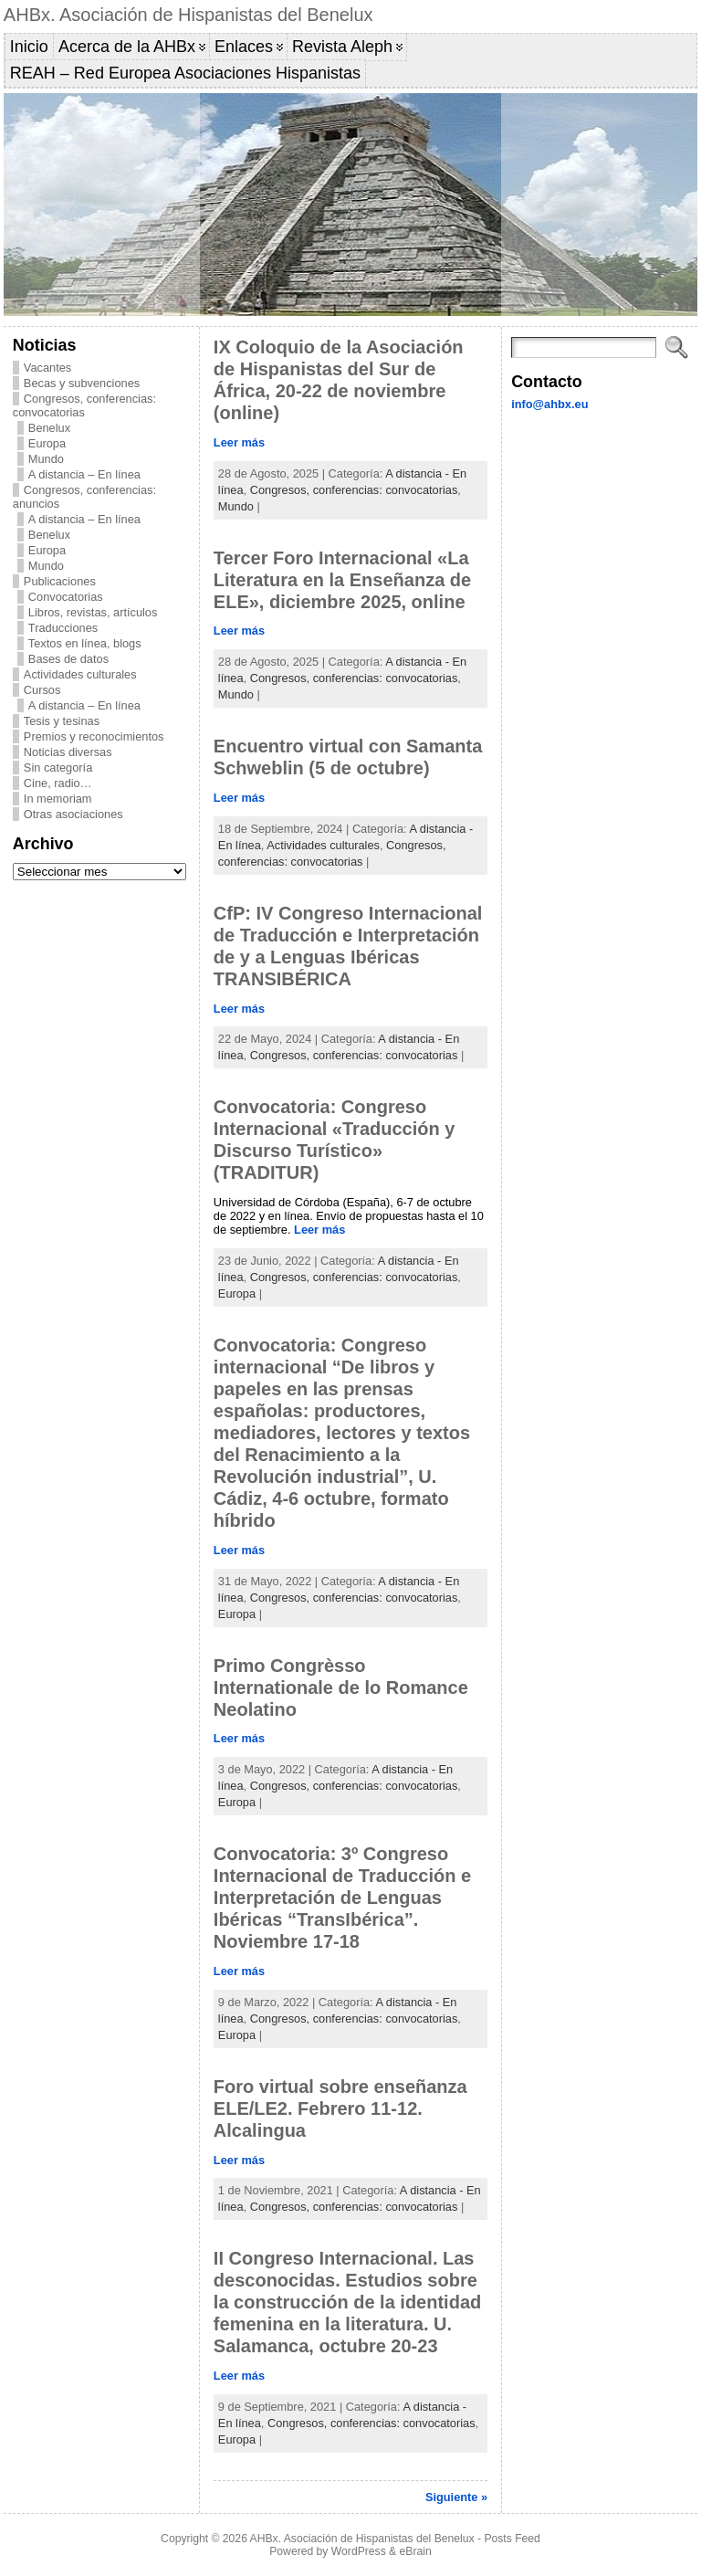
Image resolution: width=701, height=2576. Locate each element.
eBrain (416, 2551)
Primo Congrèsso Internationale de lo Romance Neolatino (341, 1687)
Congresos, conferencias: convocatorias (84, 405)
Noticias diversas (68, 752)
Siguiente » (456, 2497)
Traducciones (63, 628)
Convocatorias (65, 597)
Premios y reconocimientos (94, 736)
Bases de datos (68, 659)
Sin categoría (58, 767)
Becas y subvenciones (82, 383)
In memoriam (58, 798)
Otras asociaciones (73, 814)
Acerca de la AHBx (126, 46)
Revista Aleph (342, 46)
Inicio (29, 46)
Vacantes (47, 367)
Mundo (46, 459)
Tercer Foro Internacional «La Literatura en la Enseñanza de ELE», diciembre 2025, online (342, 580)
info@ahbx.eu (549, 404)
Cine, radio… (58, 783)
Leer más (239, 442)
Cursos (42, 690)
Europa (47, 443)
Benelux (49, 428)
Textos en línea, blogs (84, 643)
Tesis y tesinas (61, 721)
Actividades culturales (80, 674)
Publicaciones (60, 581)
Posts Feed (512, 2538)
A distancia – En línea (84, 474)
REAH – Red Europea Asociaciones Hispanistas (185, 73)
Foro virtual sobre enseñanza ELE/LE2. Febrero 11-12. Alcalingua (340, 2108)
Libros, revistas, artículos (93, 612)
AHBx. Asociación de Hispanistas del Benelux (188, 15)
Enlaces (243, 46)
